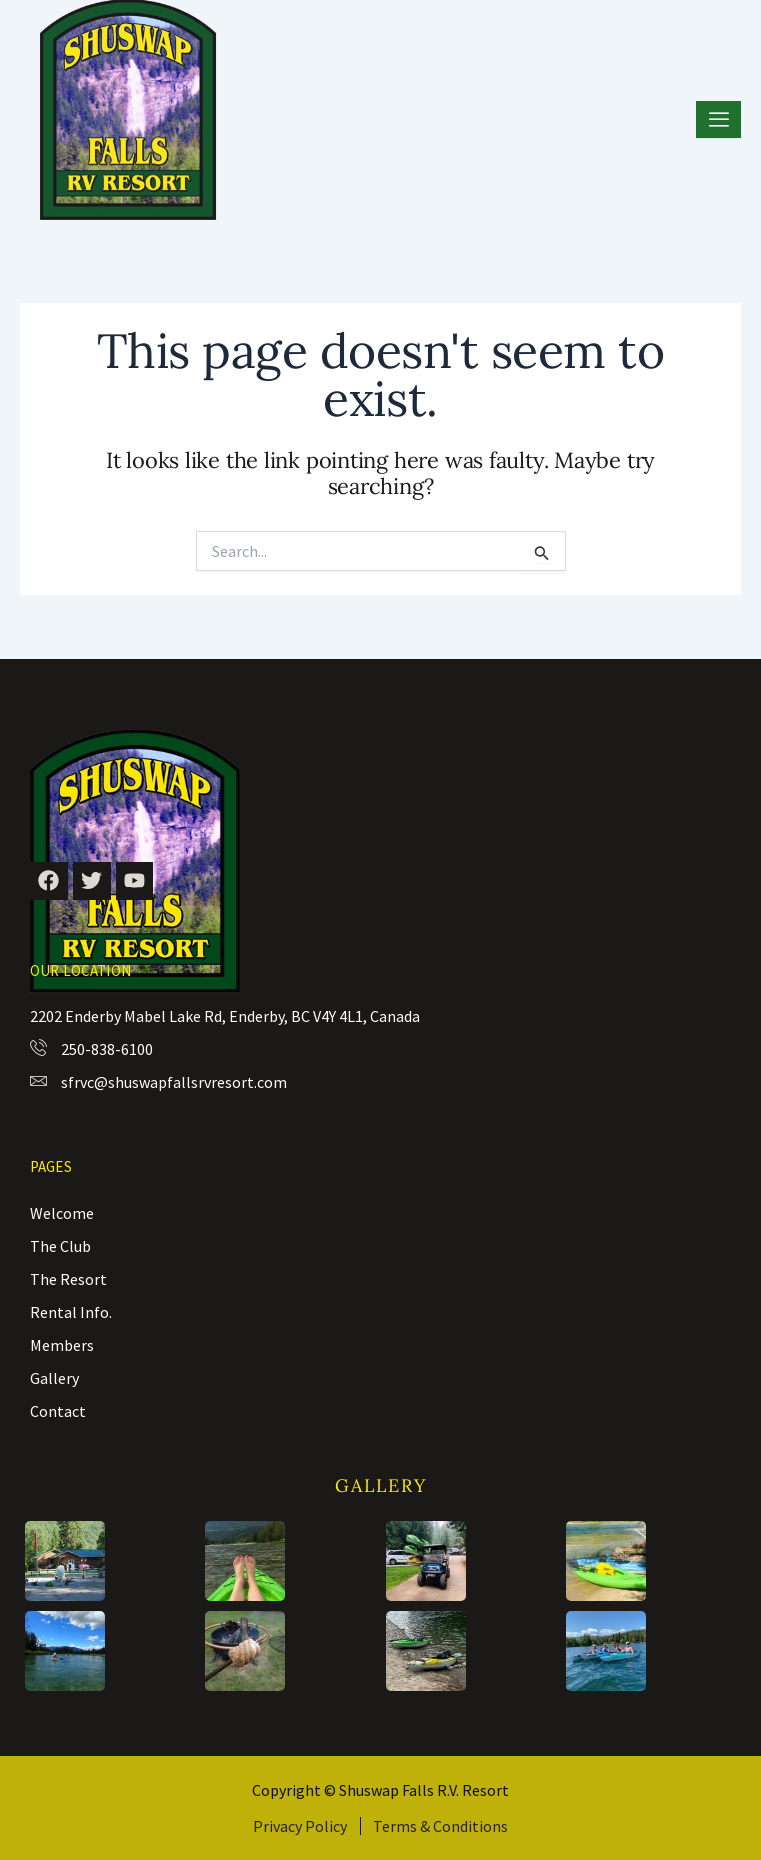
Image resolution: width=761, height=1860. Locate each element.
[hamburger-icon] (718, 119)
